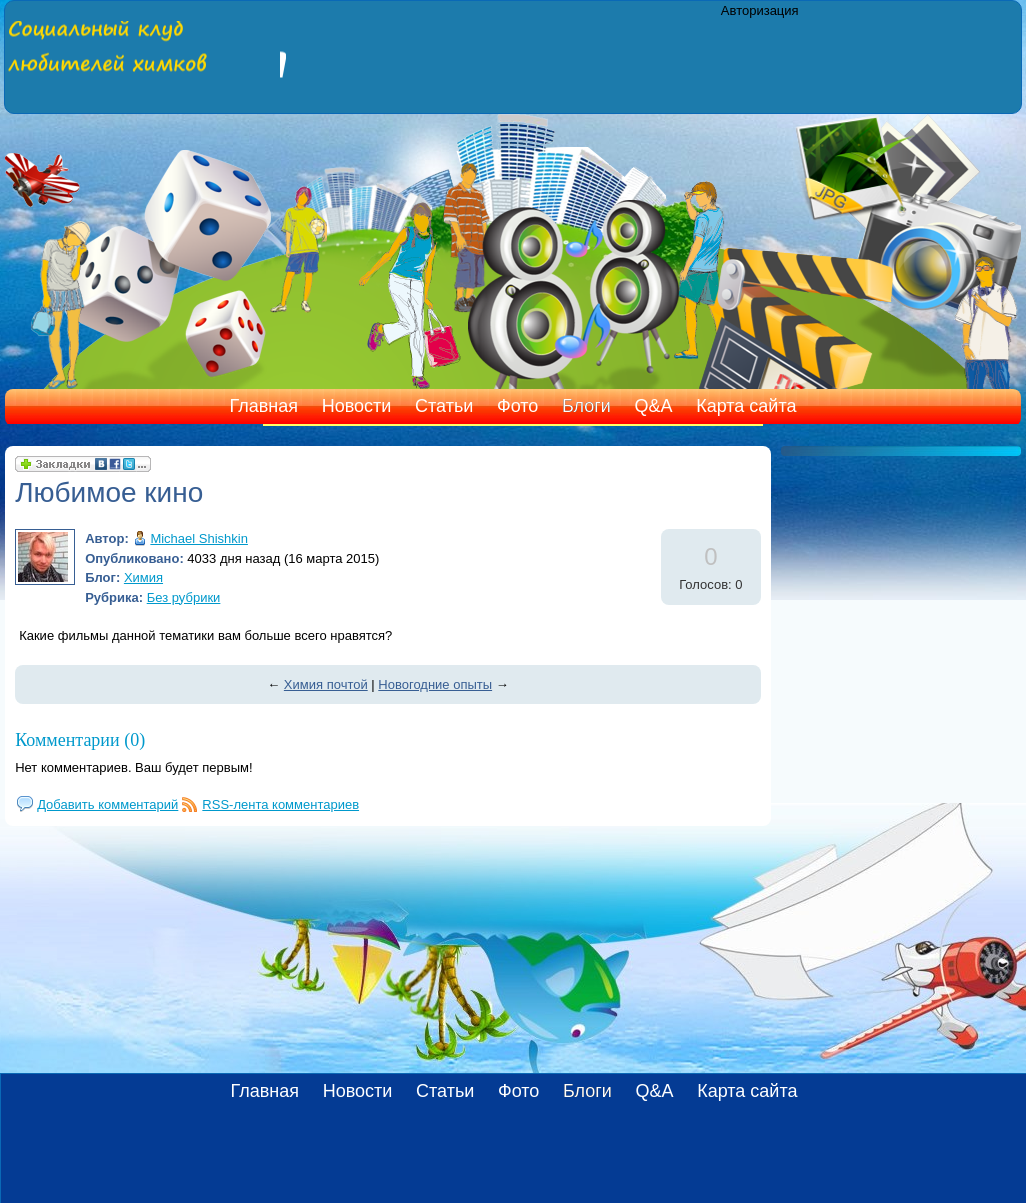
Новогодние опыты (435, 684)
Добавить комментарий (107, 804)
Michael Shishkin (199, 538)
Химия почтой (326, 684)
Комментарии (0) (80, 740)
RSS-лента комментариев (280, 804)
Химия (143, 577)
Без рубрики (184, 597)
